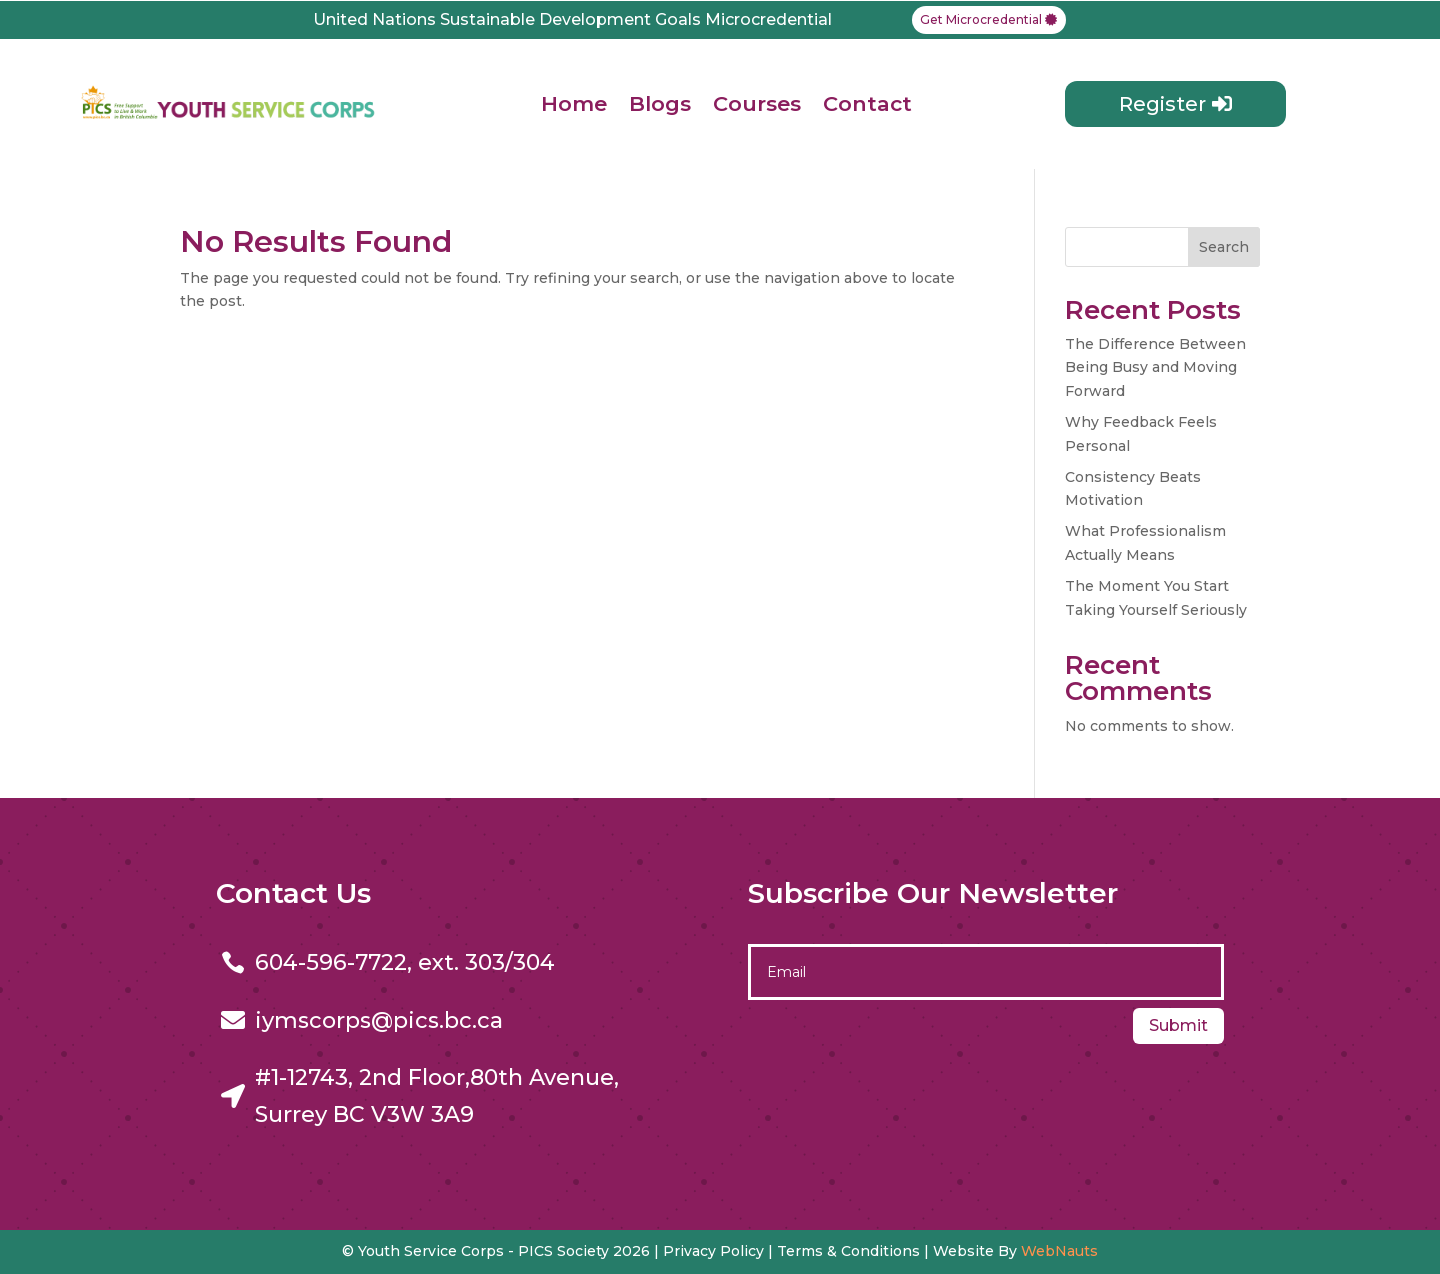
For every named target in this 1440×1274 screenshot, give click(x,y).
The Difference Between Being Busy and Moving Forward (1155, 368)
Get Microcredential (981, 19)
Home (574, 103)
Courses (757, 103)
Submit (1178, 1025)
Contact (867, 103)
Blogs (660, 103)
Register (1162, 104)
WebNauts (1059, 1251)
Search (1224, 247)
